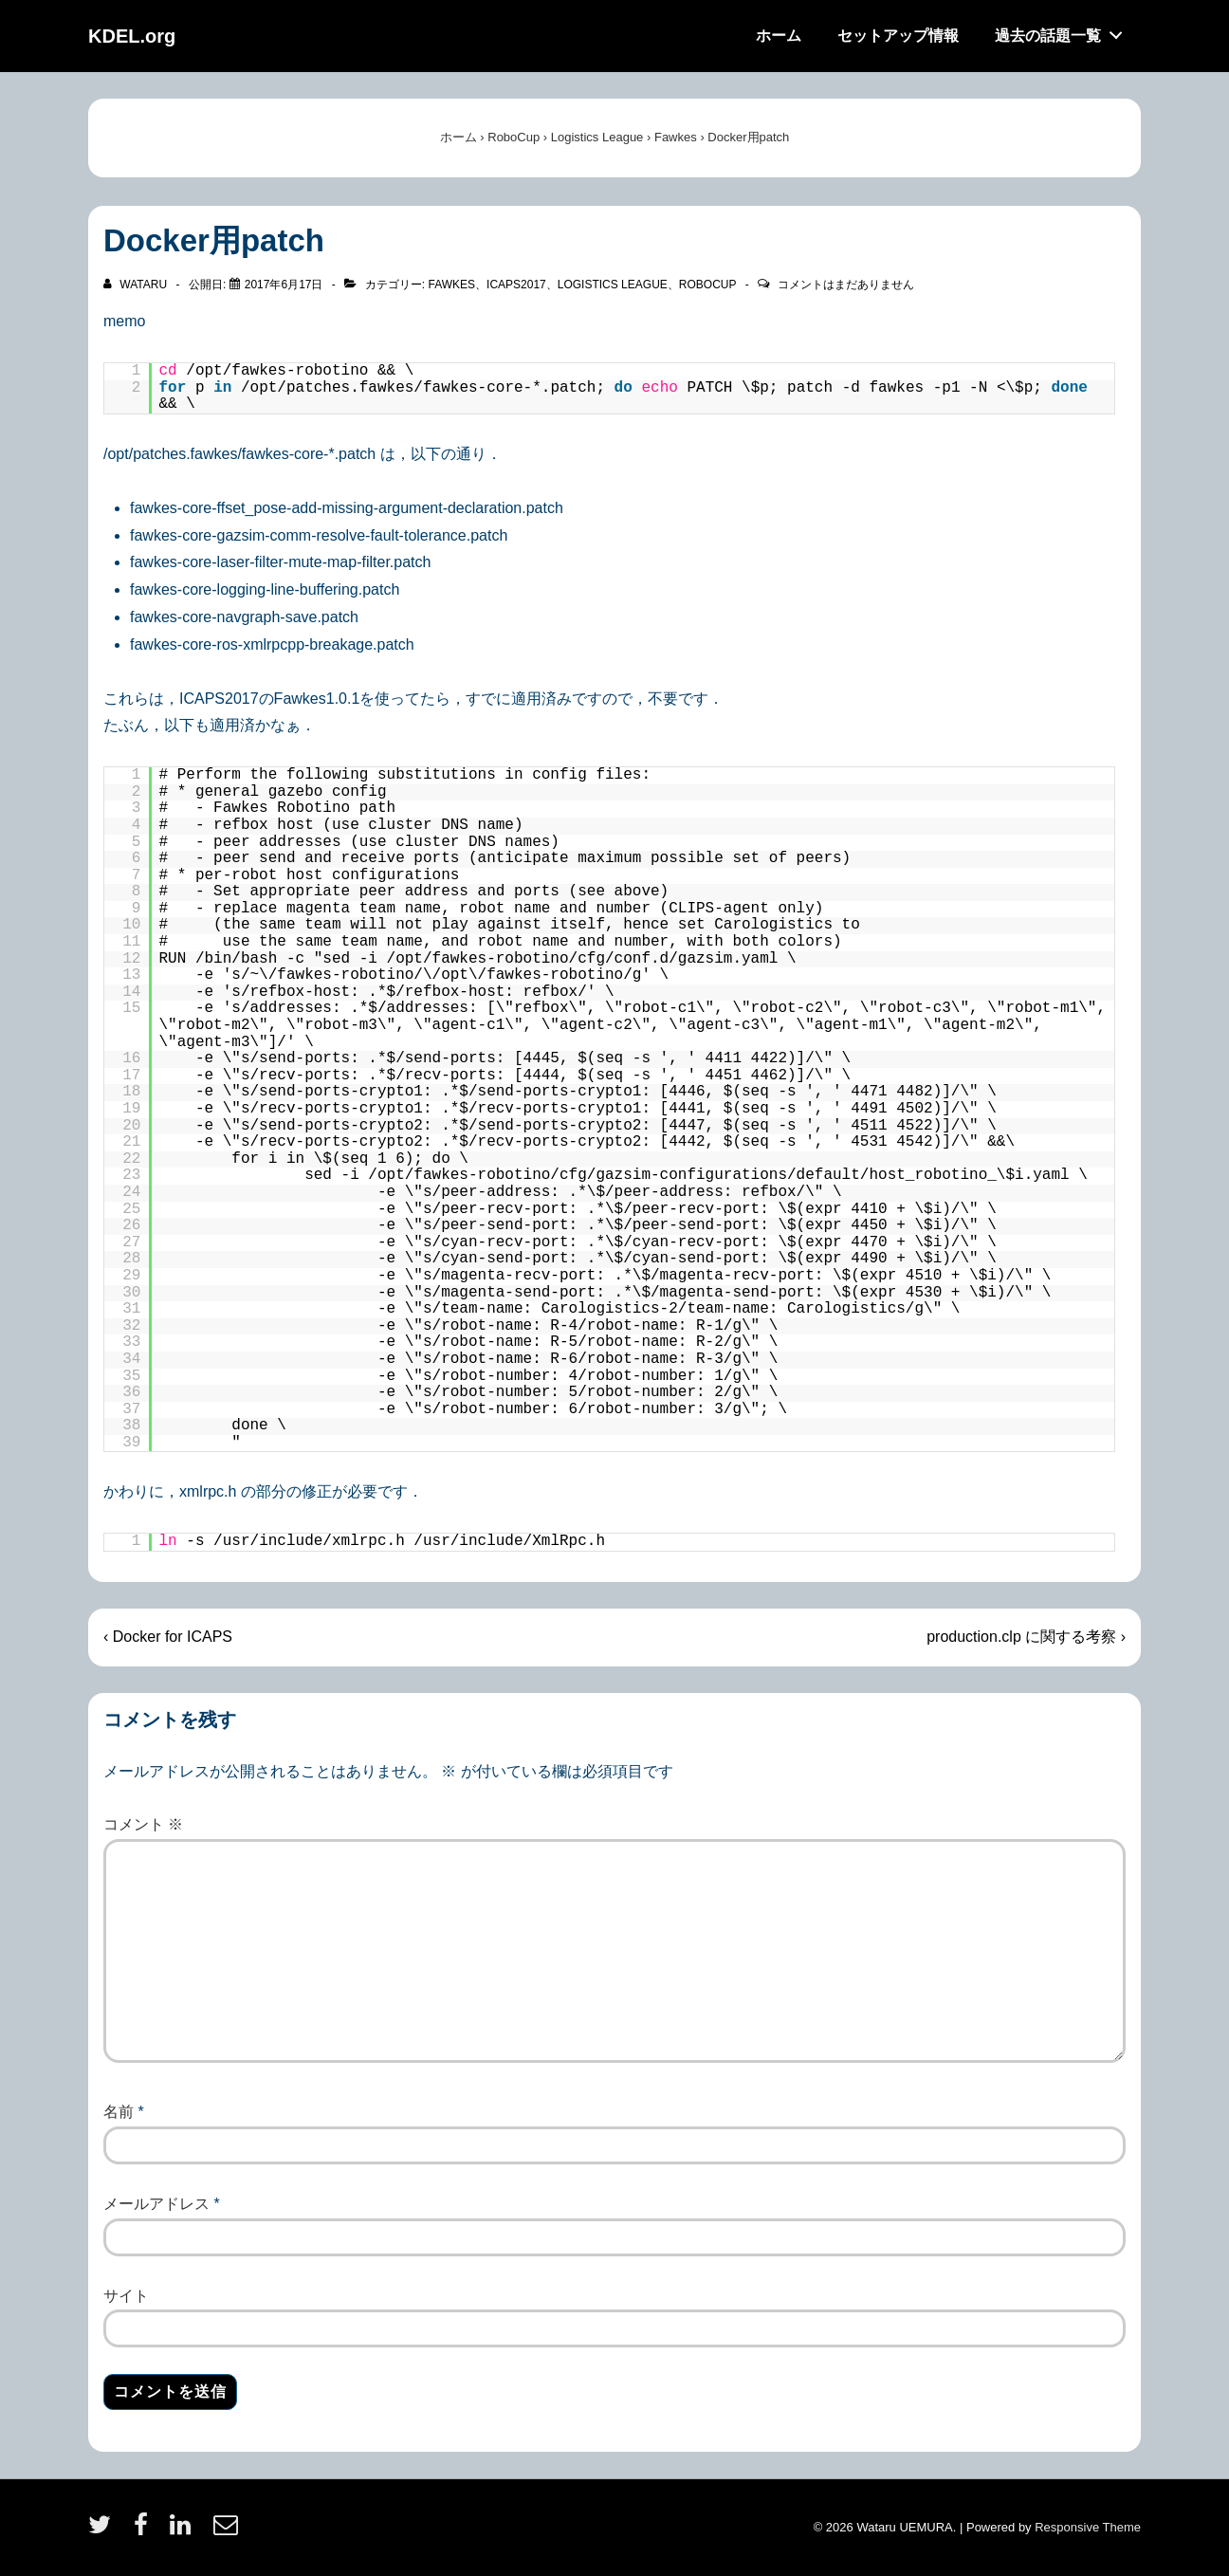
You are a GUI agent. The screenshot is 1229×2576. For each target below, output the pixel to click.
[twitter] (103, 2531)
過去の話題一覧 (1064, 31)
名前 (118, 2112)
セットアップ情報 (898, 36)
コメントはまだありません (846, 284)
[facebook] (145, 2531)
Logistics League (613, 284)
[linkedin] (184, 2531)
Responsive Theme (1088, 2527)
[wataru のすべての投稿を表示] (136, 284)
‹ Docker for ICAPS (167, 1636)
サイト (126, 2296)
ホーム (778, 36)
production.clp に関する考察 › (1026, 1636)
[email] (228, 2531)
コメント (143, 1824)
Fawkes (451, 284)
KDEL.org (131, 36)
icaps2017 (516, 284)
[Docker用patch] (284, 284)
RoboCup (707, 284)
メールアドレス (156, 2204)
